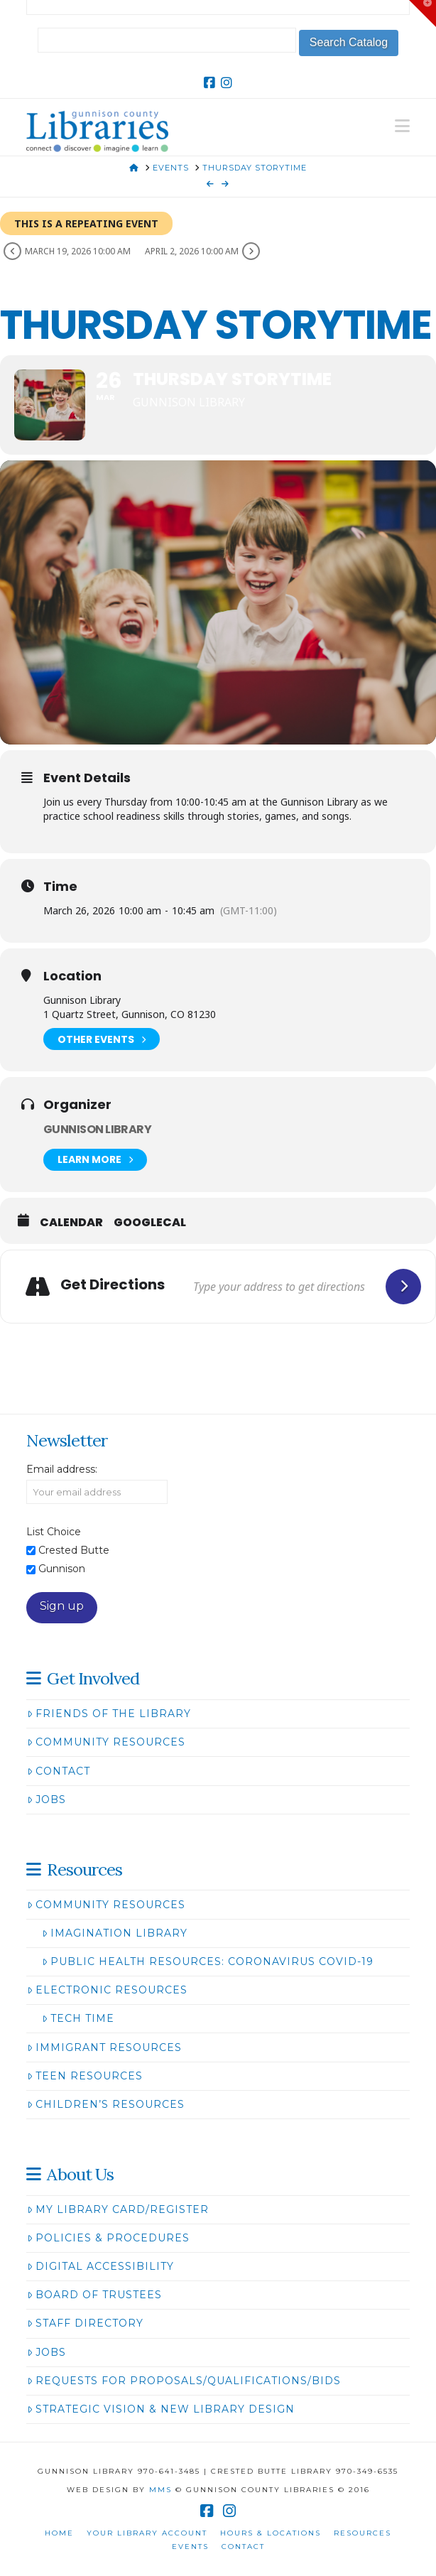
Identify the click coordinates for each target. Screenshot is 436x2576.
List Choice (53, 1531)
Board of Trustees (94, 2294)
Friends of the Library (109, 1713)
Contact (58, 1771)
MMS (160, 2489)
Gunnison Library (97, 1129)
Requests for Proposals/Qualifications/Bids (184, 2380)
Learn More (95, 1160)
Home (59, 2533)
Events (190, 2546)
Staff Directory (85, 2323)
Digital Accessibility (100, 2266)
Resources (362, 2533)
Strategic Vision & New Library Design (161, 2409)
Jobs (46, 1799)
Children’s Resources (106, 2104)
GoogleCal (150, 1223)
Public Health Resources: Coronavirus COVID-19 (208, 1961)
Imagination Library (114, 1933)
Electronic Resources (107, 1990)
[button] (402, 126)
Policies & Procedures (108, 2237)
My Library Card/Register (118, 2209)
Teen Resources (85, 2075)
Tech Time (78, 2018)
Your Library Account (147, 2533)
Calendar (71, 1223)
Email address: (61, 1469)
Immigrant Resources (104, 2047)
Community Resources (106, 1742)
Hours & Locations (270, 2533)
